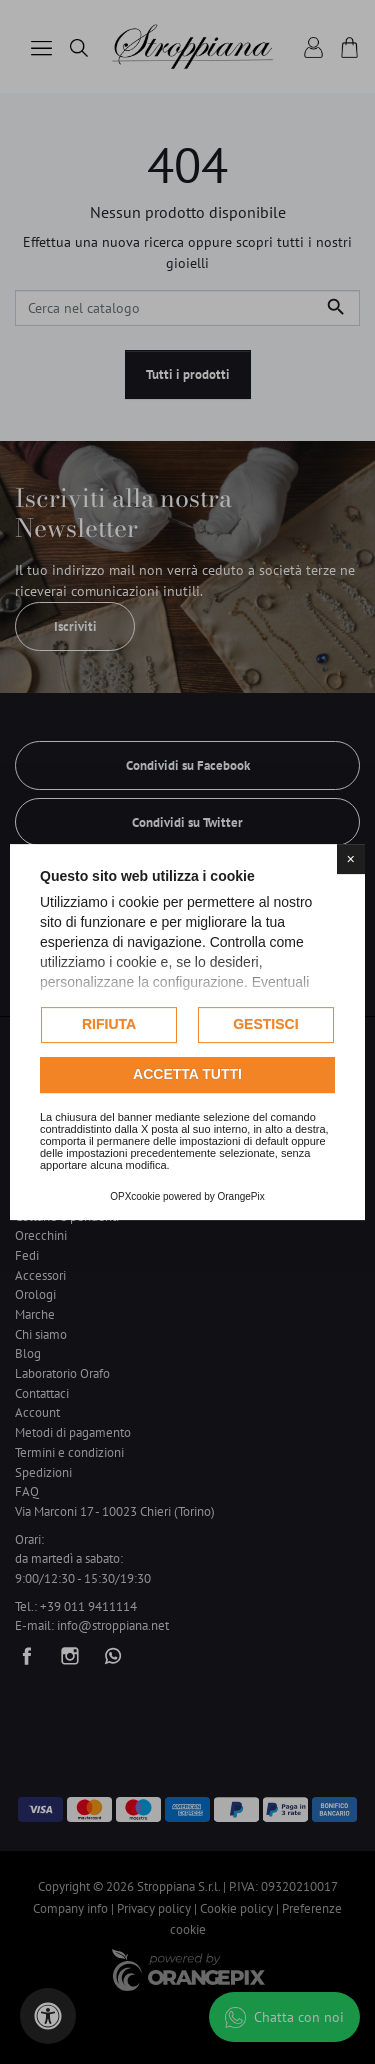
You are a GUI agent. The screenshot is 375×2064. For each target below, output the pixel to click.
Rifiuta (109, 1024)
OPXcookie (135, 1196)
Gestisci (265, 1024)
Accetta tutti (187, 1074)
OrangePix (241, 1196)
